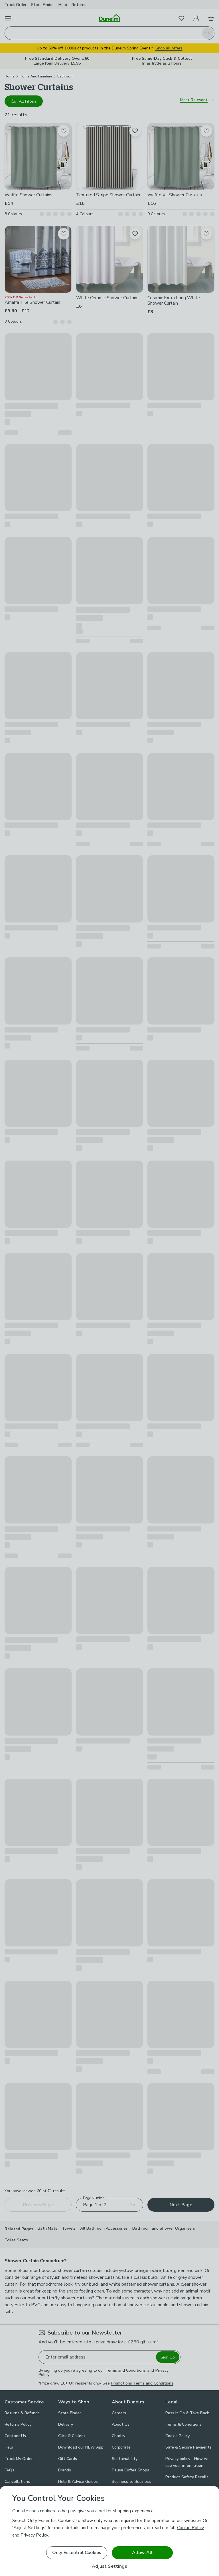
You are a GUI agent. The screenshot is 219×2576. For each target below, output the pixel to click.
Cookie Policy (190, 2528)
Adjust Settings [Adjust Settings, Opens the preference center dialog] (109, 2566)
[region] (109, 2531)
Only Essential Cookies (77, 2552)
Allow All (142, 2552)
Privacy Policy (34, 2535)
